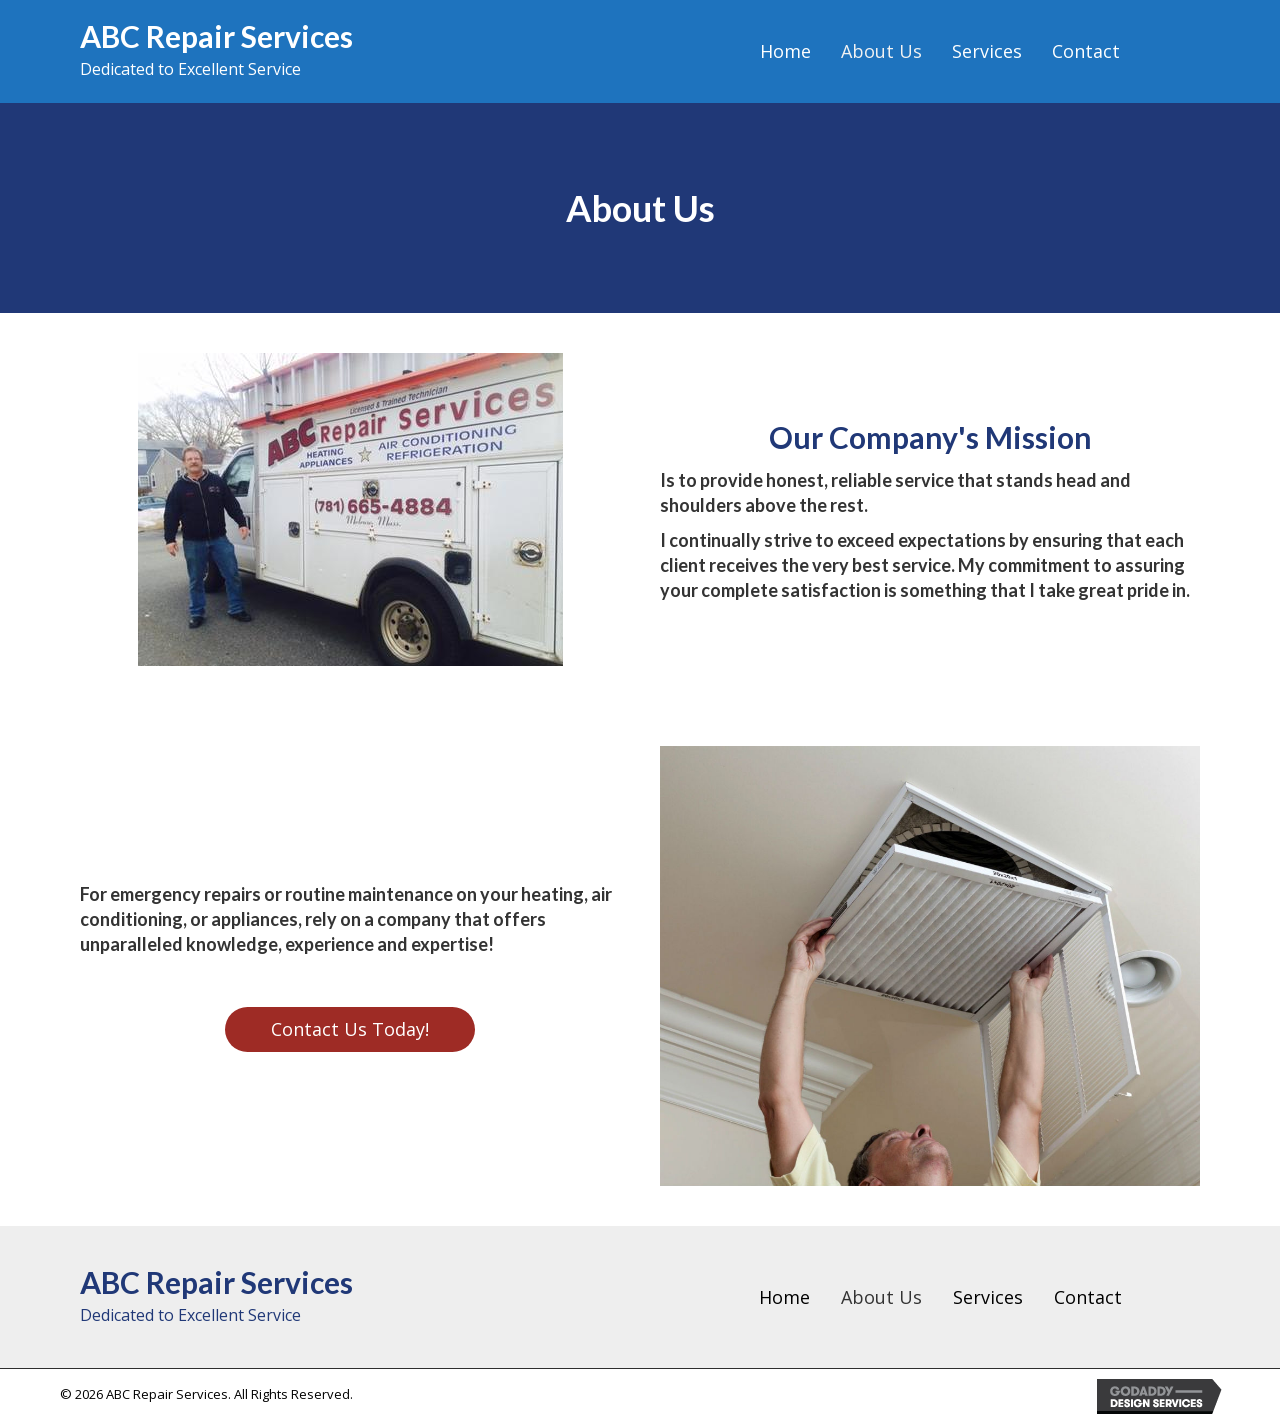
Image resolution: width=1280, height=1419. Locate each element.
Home (784, 1297)
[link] (785, 51)
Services (988, 1297)
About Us (881, 1297)
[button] (350, 1029)
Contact (1088, 1297)
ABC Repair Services (216, 36)
